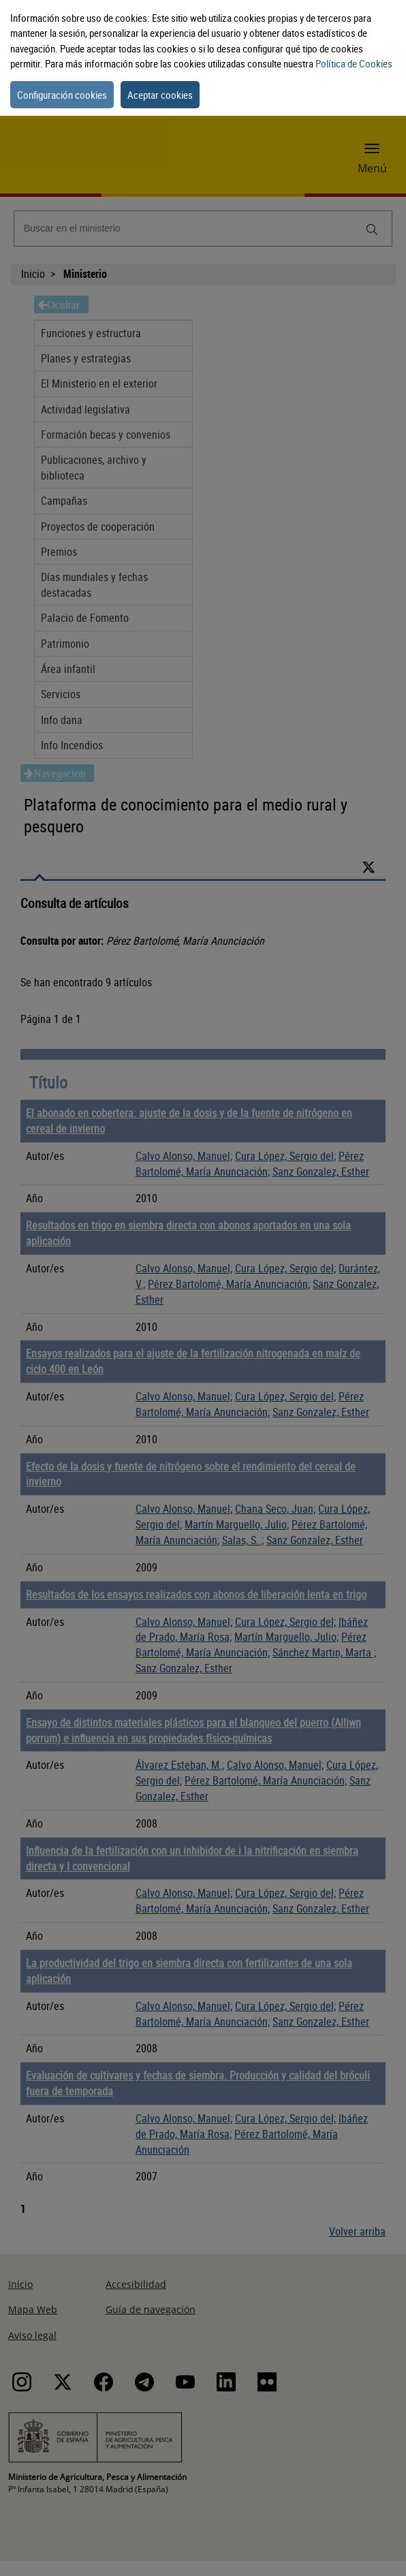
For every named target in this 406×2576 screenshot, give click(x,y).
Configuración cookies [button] (62, 94)
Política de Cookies (353, 63)
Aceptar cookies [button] (160, 94)
